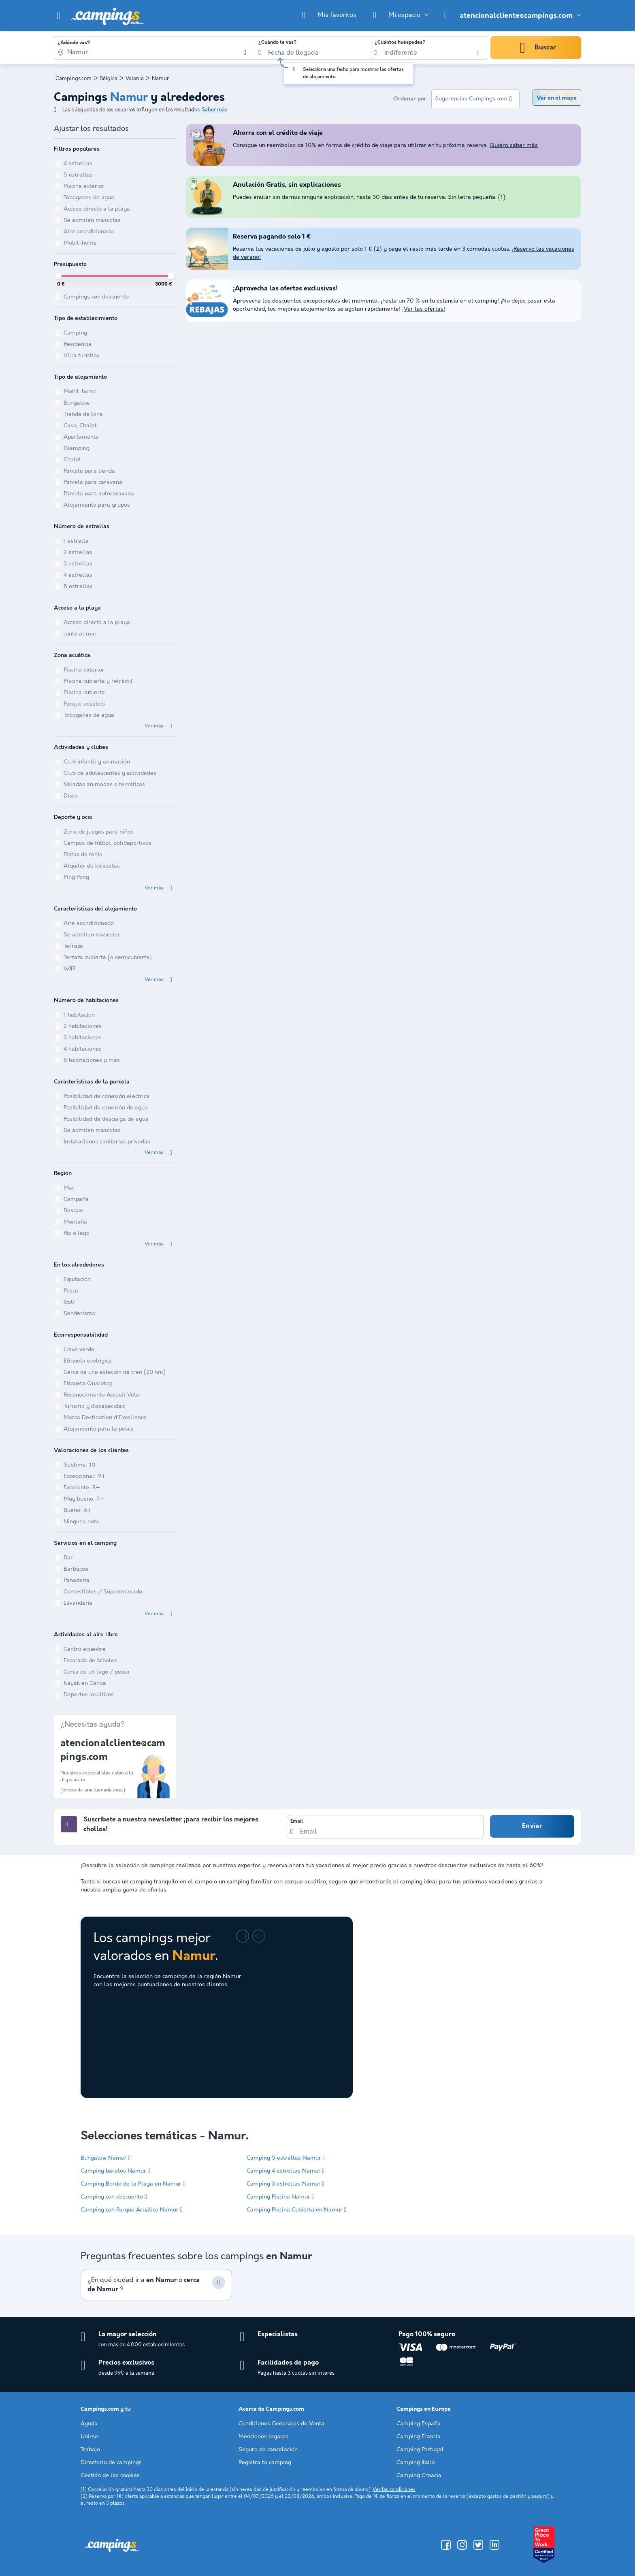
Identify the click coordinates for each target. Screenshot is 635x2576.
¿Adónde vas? (74, 43)
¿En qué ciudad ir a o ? (143, 2284)
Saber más (214, 110)
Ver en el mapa (557, 97)
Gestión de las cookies (110, 2475)
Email (296, 1821)
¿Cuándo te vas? (277, 42)
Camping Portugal (420, 2449)
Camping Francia (418, 2436)
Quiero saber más (514, 145)
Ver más (154, 726)
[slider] (58, 276)
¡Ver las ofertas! (423, 309)
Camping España (418, 2423)
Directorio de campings (111, 2462)
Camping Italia (415, 2462)
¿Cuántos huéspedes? (400, 42)
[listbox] (429, 53)
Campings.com (73, 78)
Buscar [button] (545, 47)
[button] (59, 16)
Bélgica (108, 78)
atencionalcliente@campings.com (516, 16)
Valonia (135, 78)
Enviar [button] (532, 1826)
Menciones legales (263, 2436)
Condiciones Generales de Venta (281, 2423)
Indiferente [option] (400, 53)
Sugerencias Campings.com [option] (471, 99)
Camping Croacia (418, 2475)
